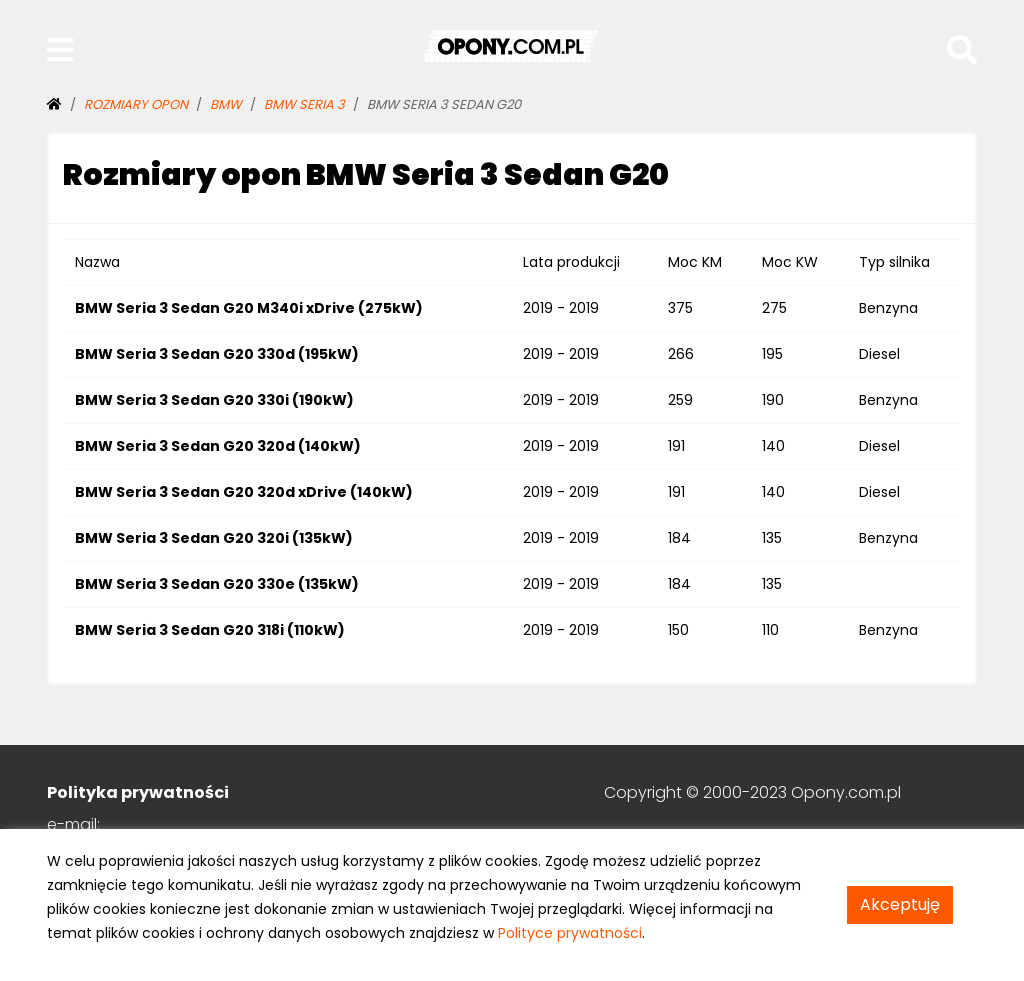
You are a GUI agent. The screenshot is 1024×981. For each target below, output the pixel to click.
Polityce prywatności (570, 933)
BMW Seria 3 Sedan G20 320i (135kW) (214, 538)
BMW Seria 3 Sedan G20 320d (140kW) (218, 446)
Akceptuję (900, 904)
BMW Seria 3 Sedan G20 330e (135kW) (217, 584)
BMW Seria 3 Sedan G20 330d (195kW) (217, 354)
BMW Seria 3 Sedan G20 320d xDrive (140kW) (244, 492)
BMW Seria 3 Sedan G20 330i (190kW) (214, 400)
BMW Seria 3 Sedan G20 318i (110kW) (210, 630)
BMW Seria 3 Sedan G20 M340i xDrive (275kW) (249, 308)
